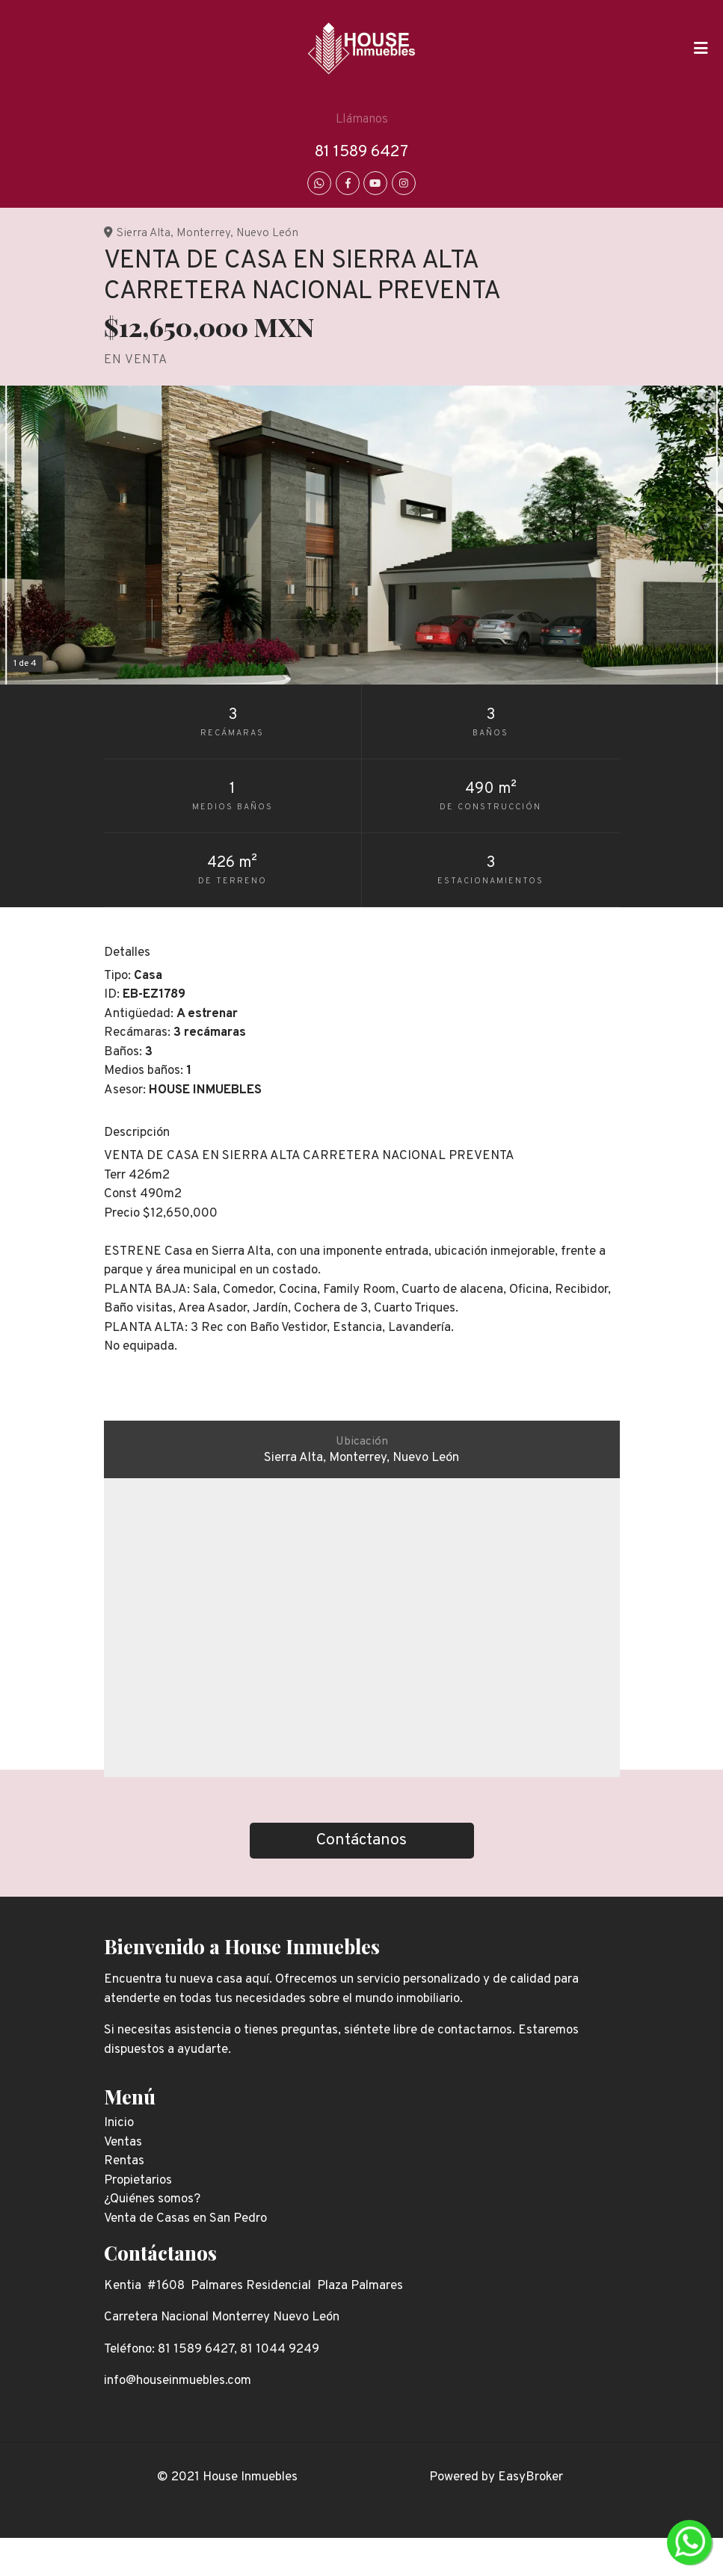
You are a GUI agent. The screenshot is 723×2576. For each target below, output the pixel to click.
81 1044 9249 (279, 2349)
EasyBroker (530, 2477)
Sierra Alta (143, 233)
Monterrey (203, 233)
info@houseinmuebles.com (177, 2381)
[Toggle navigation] (700, 48)
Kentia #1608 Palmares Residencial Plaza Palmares (253, 2286)
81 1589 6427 (361, 152)
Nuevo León (267, 233)
